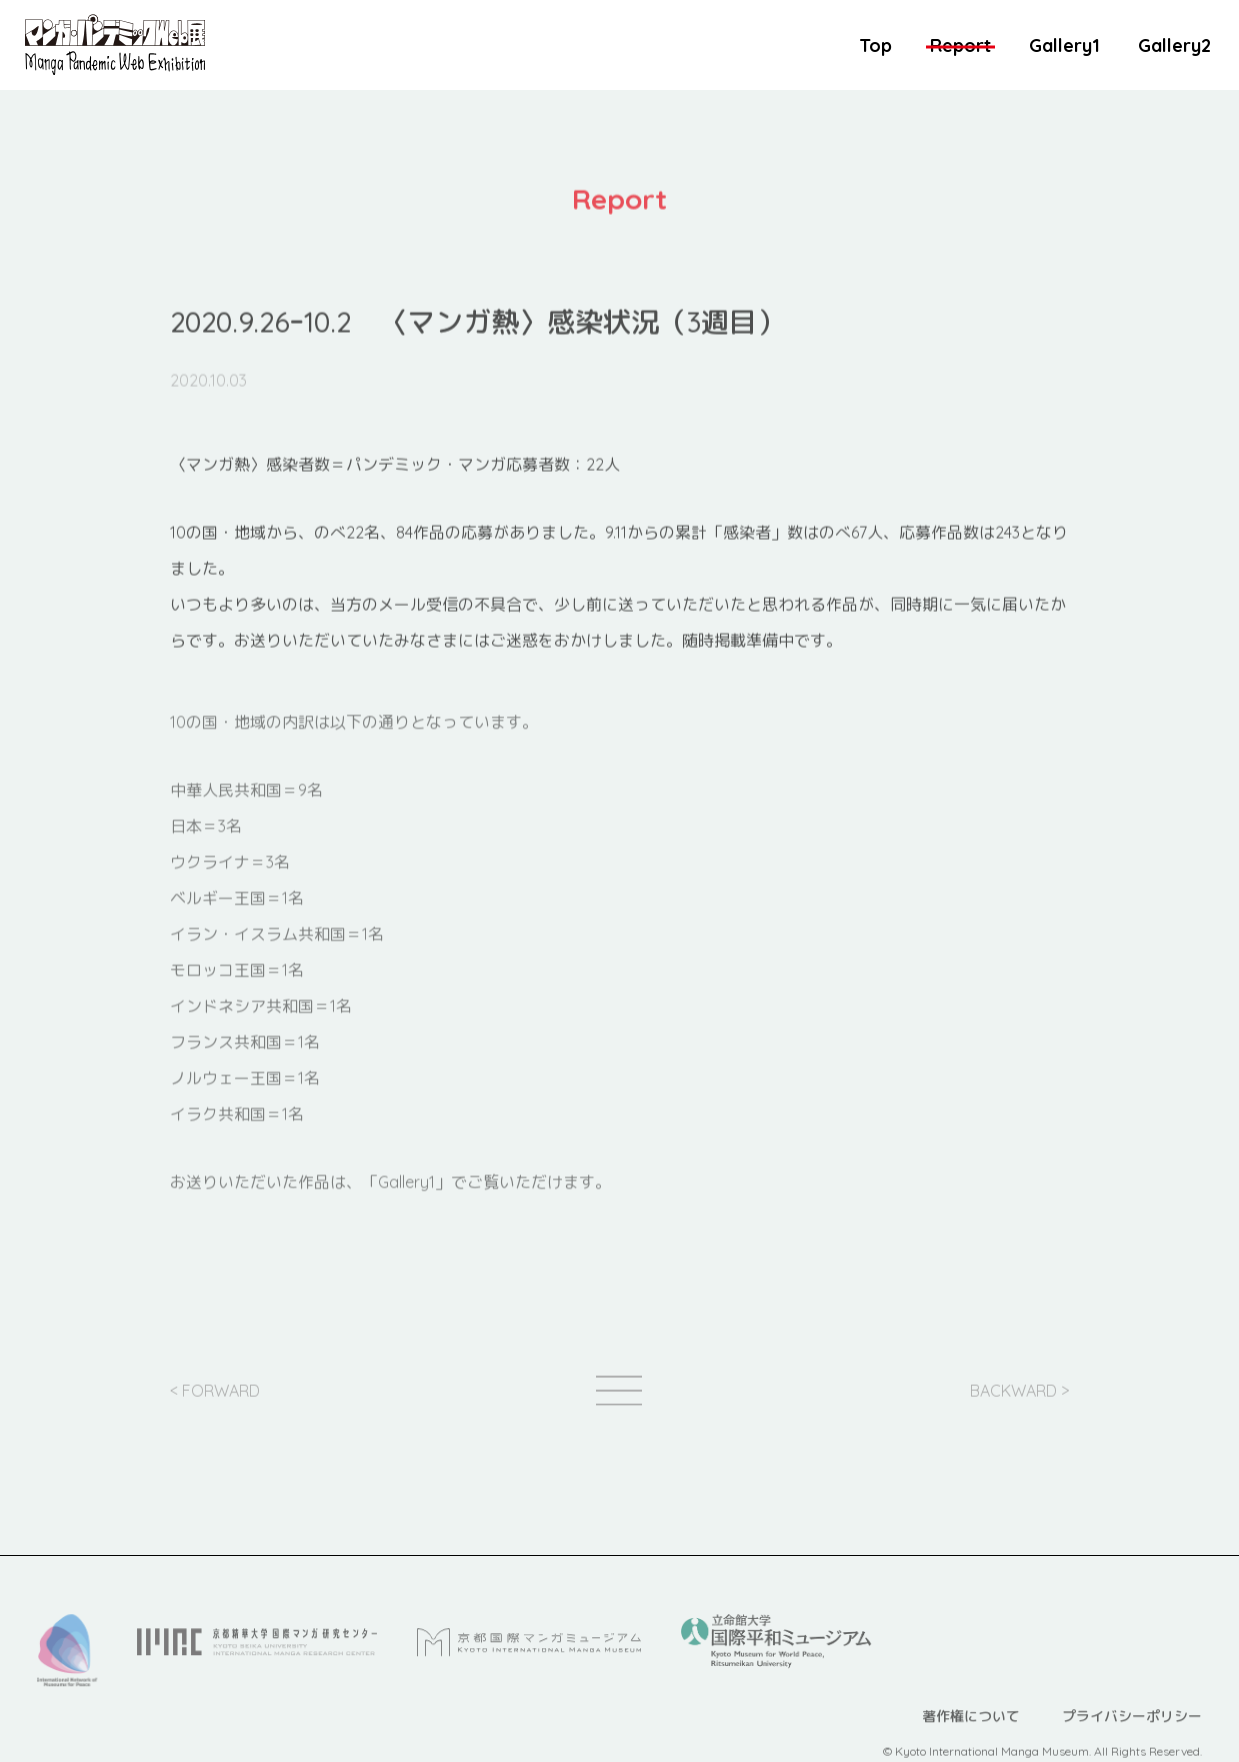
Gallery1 (1064, 45)
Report (960, 45)
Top (875, 45)
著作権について (971, 1737)
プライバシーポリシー (1132, 1737)
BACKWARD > (1019, 1403)
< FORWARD (215, 1403)
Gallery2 (1174, 45)
